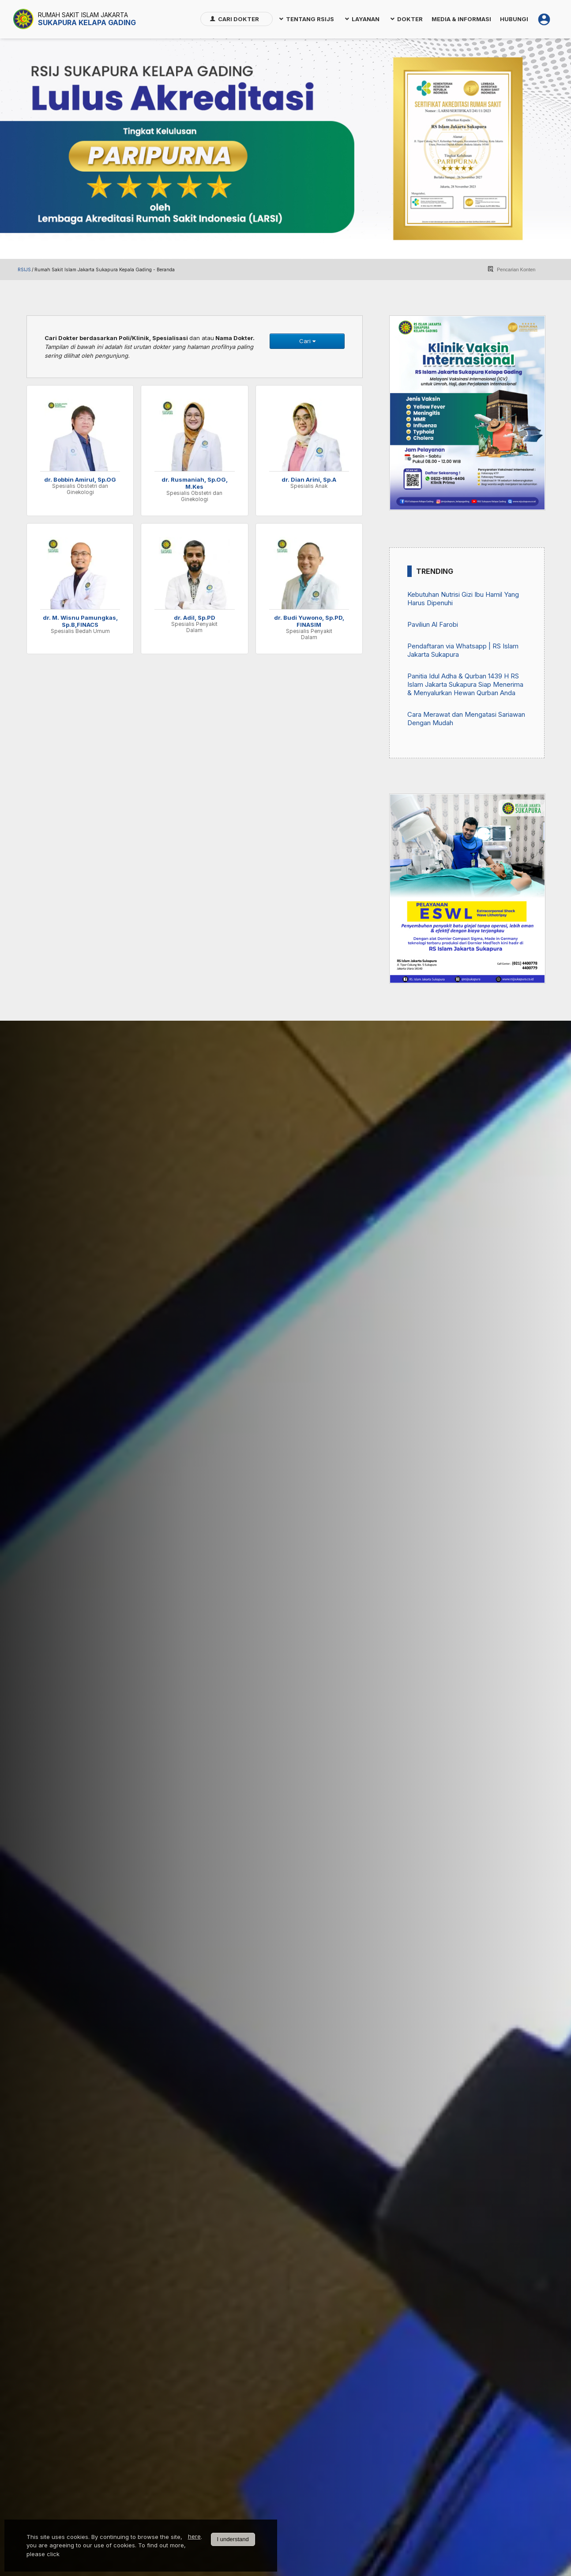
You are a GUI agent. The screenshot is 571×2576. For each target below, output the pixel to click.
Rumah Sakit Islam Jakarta (83, 15)
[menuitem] (236, 19)
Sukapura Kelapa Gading (87, 22)
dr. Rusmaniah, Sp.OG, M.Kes (195, 483)
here (194, 2536)
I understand (232, 2539)
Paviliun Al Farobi (432, 624)
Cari (307, 340)
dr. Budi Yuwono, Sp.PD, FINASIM (309, 621)
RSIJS (24, 270)
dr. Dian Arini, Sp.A (309, 479)
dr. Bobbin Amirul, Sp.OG (80, 479)
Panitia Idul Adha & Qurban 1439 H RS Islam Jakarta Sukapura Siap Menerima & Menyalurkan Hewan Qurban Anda (465, 684)
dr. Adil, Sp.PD (194, 617)
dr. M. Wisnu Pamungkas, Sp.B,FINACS (80, 621)
